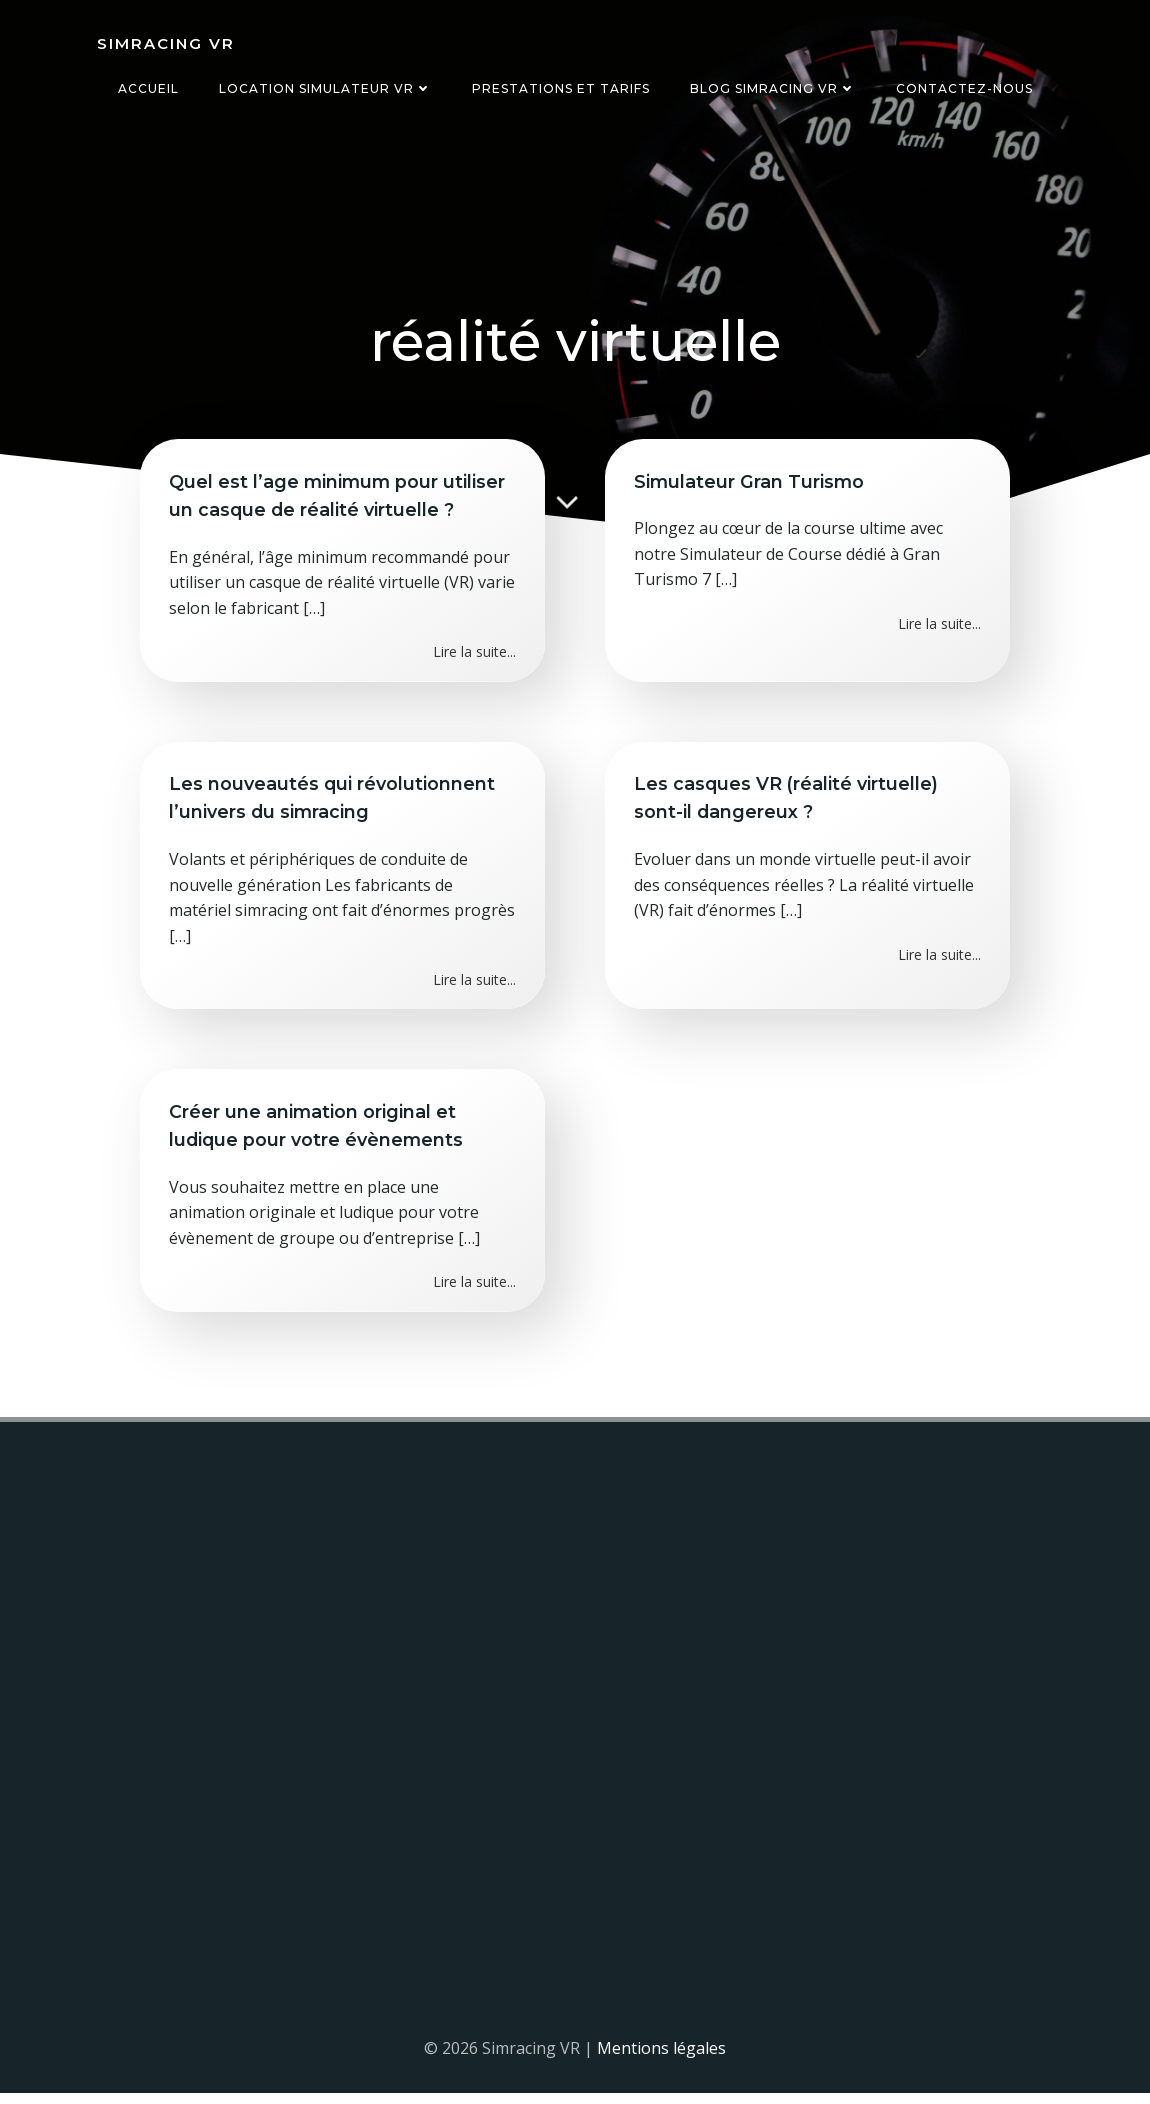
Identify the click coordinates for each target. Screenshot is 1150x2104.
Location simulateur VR (325, 88)
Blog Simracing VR (773, 88)
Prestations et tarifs (561, 88)
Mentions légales (661, 2059)
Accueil (148, 88)
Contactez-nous (964, 88)
